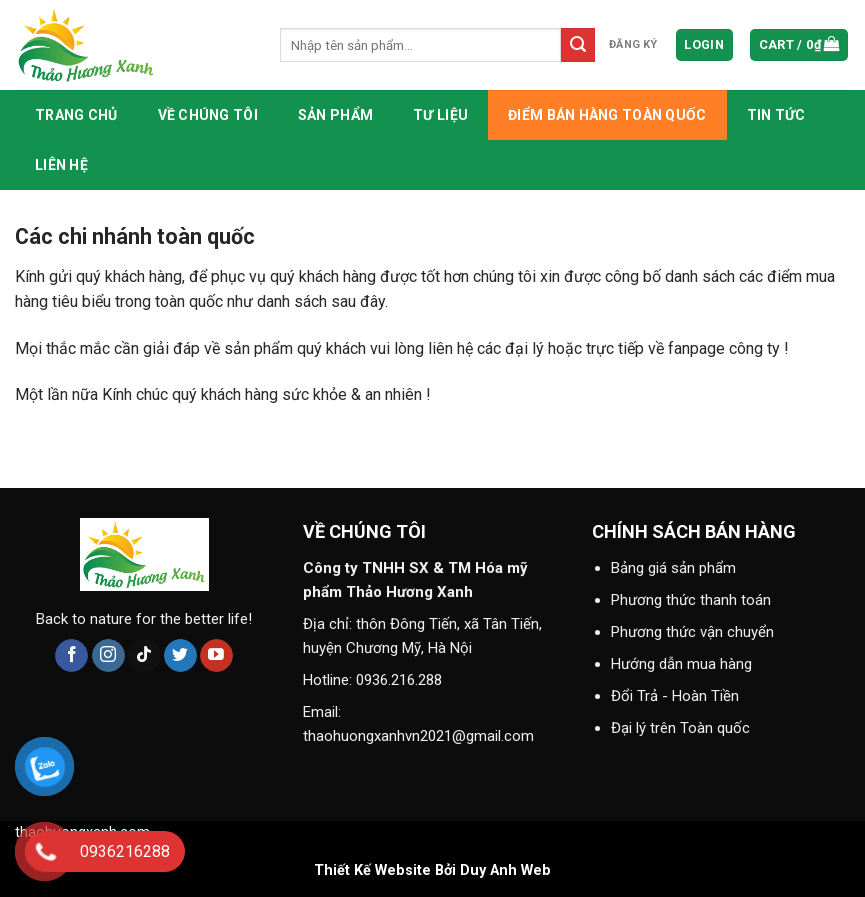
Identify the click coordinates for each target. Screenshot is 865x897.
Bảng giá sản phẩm (673, 568)
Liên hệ (61, 165)
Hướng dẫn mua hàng (681, 664)
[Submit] (578, 45)
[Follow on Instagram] (108, 656)
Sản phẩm (335, 115)
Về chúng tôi (208, 115)
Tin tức (776, 115)
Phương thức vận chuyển (692, 632)
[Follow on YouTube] (216, 656)
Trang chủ (76, 115)
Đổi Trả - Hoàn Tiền (675, 696)
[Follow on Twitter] (180, 656)
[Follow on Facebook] (71, 656)
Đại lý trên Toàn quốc (680, 728)
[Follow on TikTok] (144, 656)
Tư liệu (440, 115)
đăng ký (633, 44)
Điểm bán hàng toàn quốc (607, 115)
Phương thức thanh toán (691, 600)
